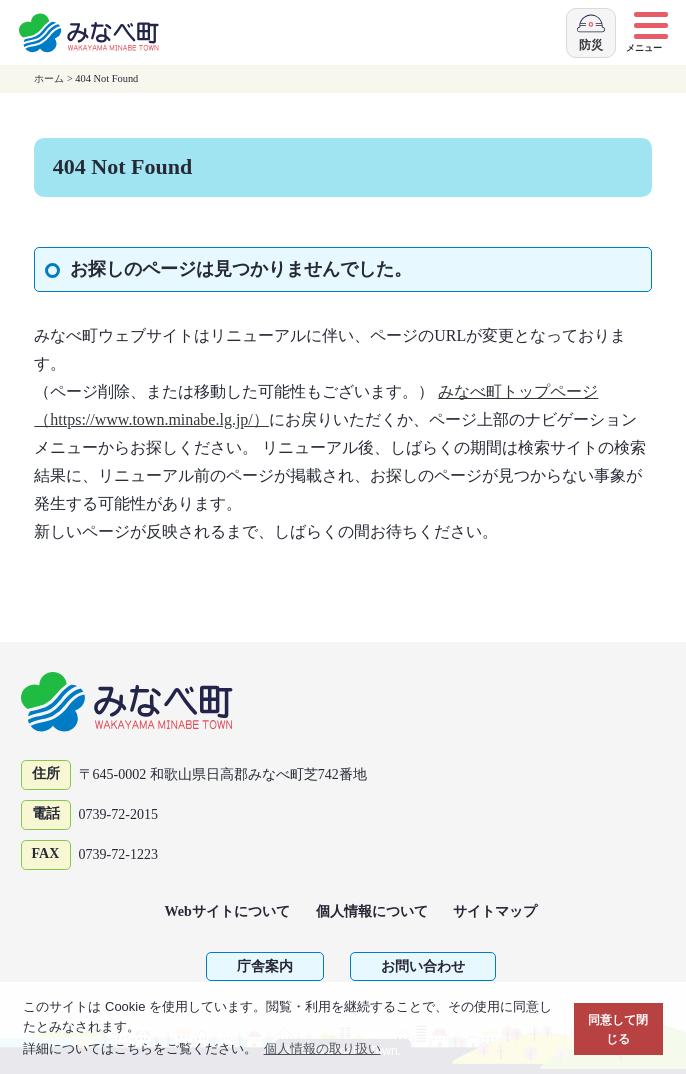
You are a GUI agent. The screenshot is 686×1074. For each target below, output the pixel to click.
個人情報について (372, 911)
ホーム (49, 78)
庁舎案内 (265, 966)
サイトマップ (495, 911)
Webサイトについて (227, 911)
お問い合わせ (423, 966)
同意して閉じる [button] (618, 1029)
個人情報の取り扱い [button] (322, 1048)
